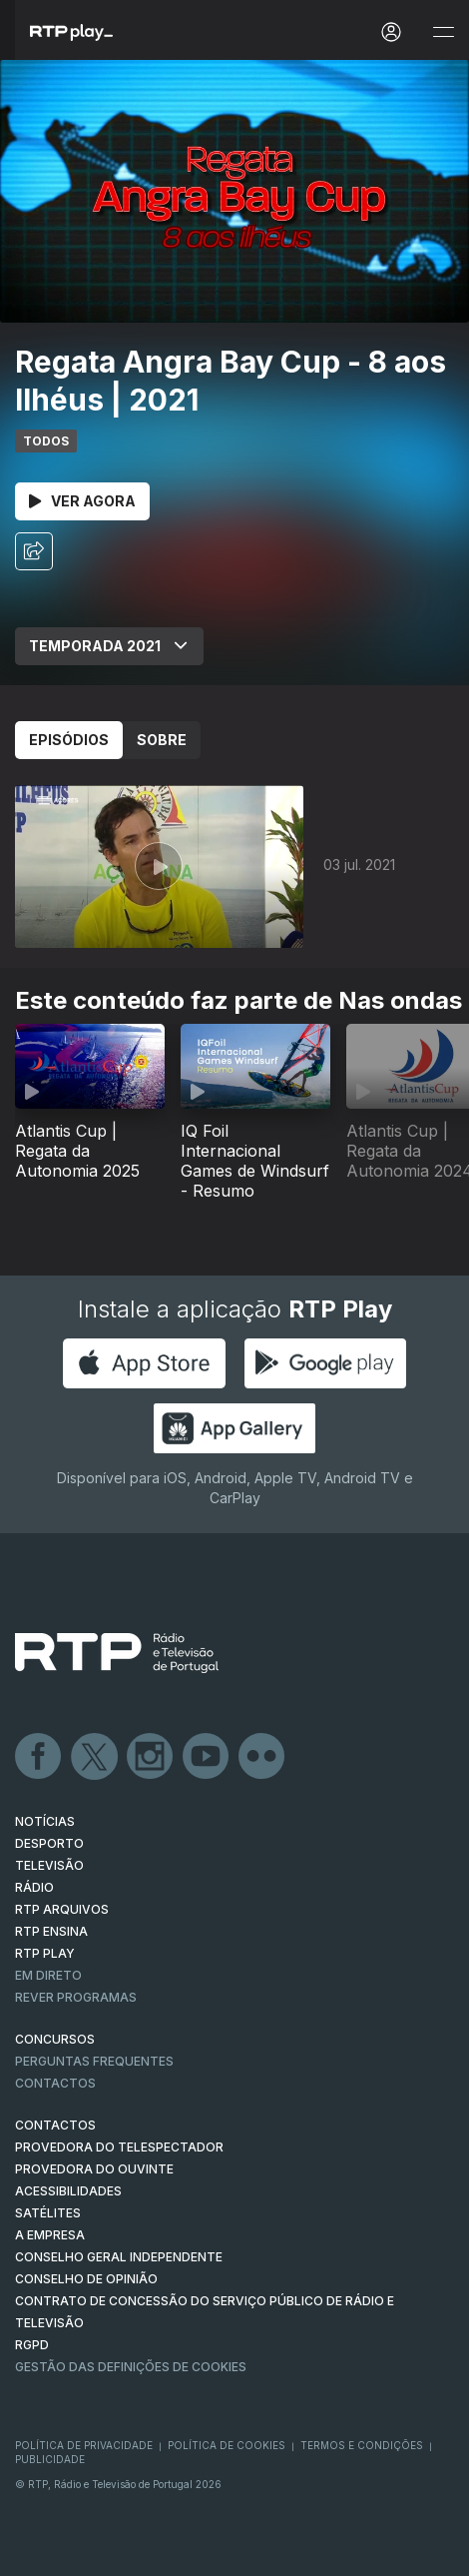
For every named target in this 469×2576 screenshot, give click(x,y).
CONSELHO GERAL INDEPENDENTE (119, 2256)
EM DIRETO (48, 1975)
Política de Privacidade (84, 2445)
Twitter (95, 1757)
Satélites (48, 2212)
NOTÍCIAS (45, 1821)
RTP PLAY (45, 1953)
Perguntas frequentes (94, 2061)
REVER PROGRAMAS (76, 1997)
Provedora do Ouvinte (94, 2168)
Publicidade (50, 2459)
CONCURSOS (55, 2039)
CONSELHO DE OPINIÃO (86, 2278)
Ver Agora (82, 500)
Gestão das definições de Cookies (130, 2366)
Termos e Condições (361, 2445)
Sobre (162, 739)
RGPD (32, 2344)
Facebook (39, 1757)
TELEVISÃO (49, 1865)
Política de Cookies (226, 2445)
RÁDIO (34, 1887)
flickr (262, 1757)
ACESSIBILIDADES (68, 2190)
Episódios (69, 739)
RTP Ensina (51, 1931)
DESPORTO (49, 1843)
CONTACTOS (55, 2125)
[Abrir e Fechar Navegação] (443, 32)
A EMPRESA (50, 2234)
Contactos (55, 2083)
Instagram (151, 1757)
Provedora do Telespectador (119, 2147)
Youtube (207, 1757)
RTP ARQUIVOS (62, 1909)
